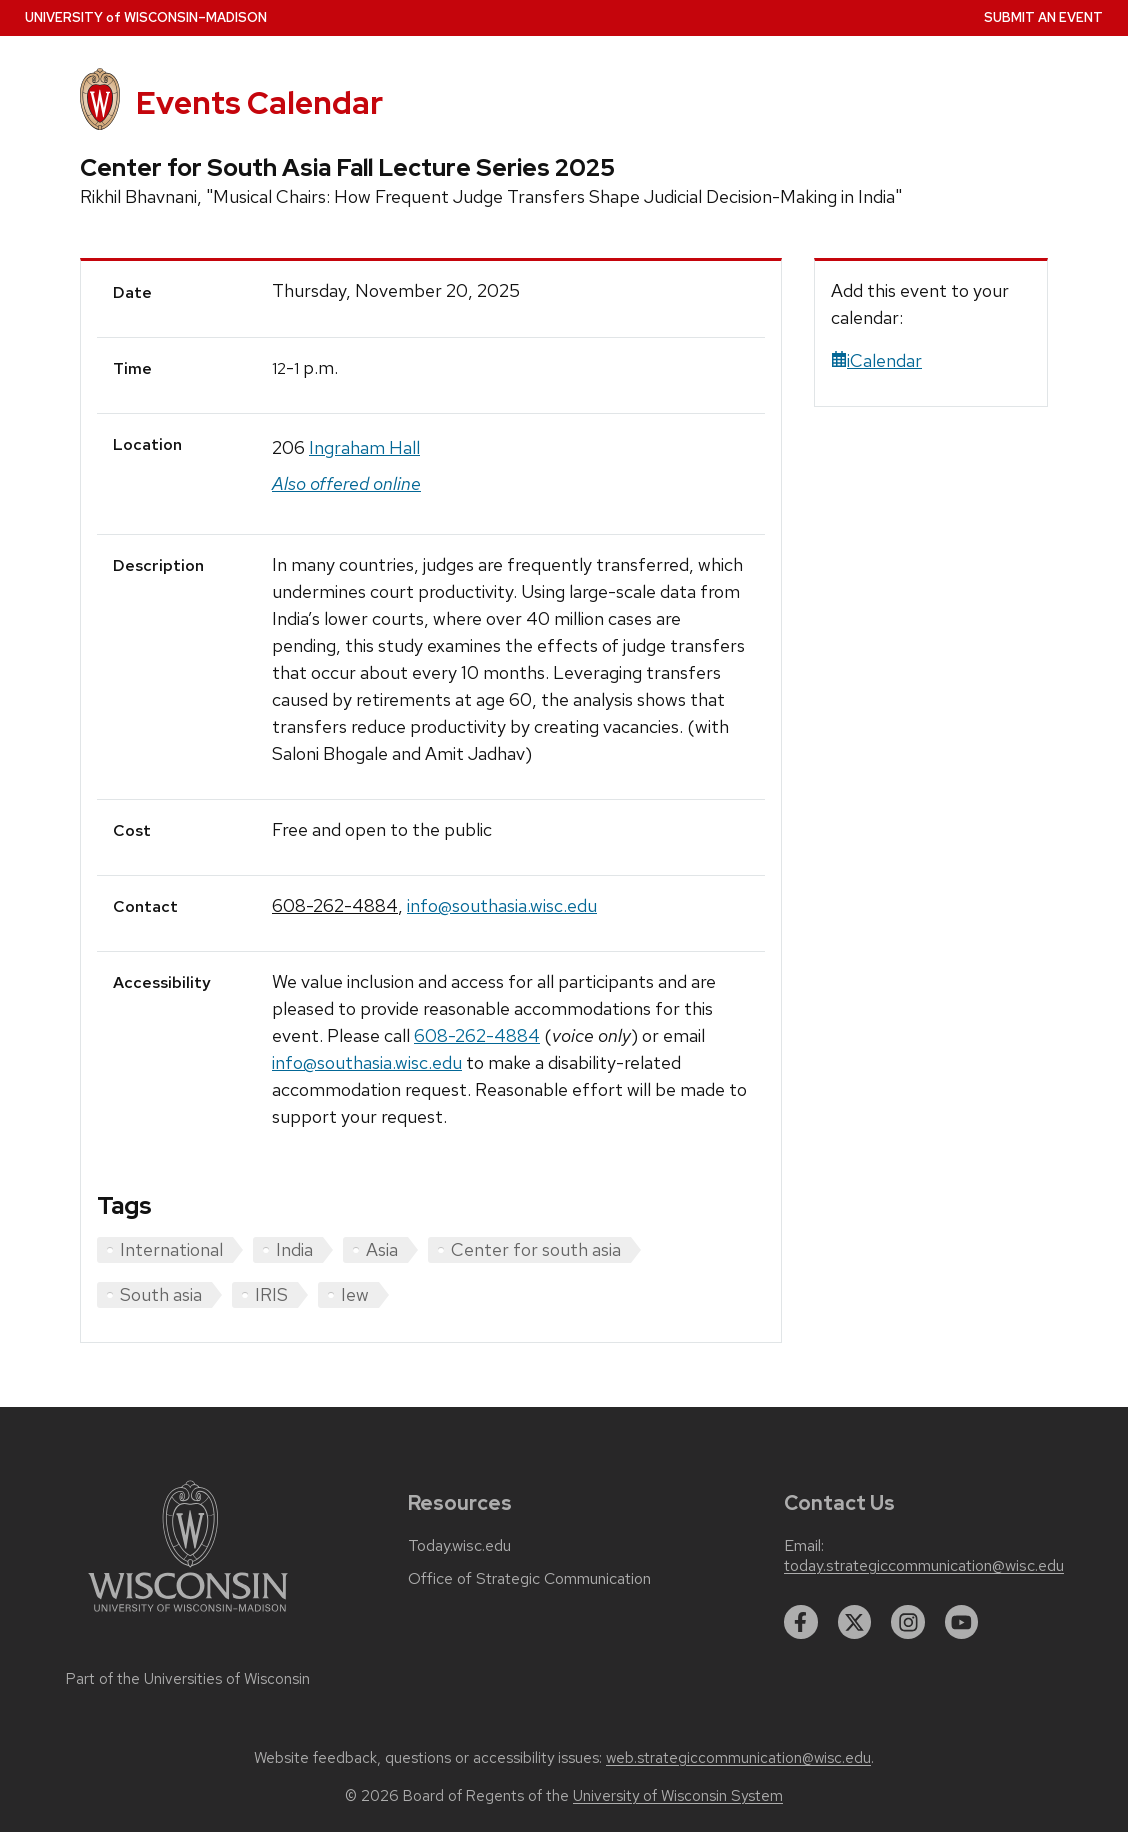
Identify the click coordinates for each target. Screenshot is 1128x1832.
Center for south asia (536, 1249)
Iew (355, 1294)
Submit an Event (1043, 17)
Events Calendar (259, 102)
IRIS (271, 1294)
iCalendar (876, 360)
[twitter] (855, 1622)
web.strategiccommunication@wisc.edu (738, 1758)
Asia (382, 1249)
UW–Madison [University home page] (146, 17)
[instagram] (908, 1622)
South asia (161, 1294)
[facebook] (801, 1622)
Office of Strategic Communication (529, 1579)
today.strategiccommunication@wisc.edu (924, 1566)
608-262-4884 (335, 905)
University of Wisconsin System (678, 1796)
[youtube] (962, 1622)
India (294, 1249)
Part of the (188, 1679)
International (171, 1249)
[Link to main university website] (188, 1615)
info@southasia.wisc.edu (502, 905)
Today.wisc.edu (459, 1546)
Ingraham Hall (364, 447)
